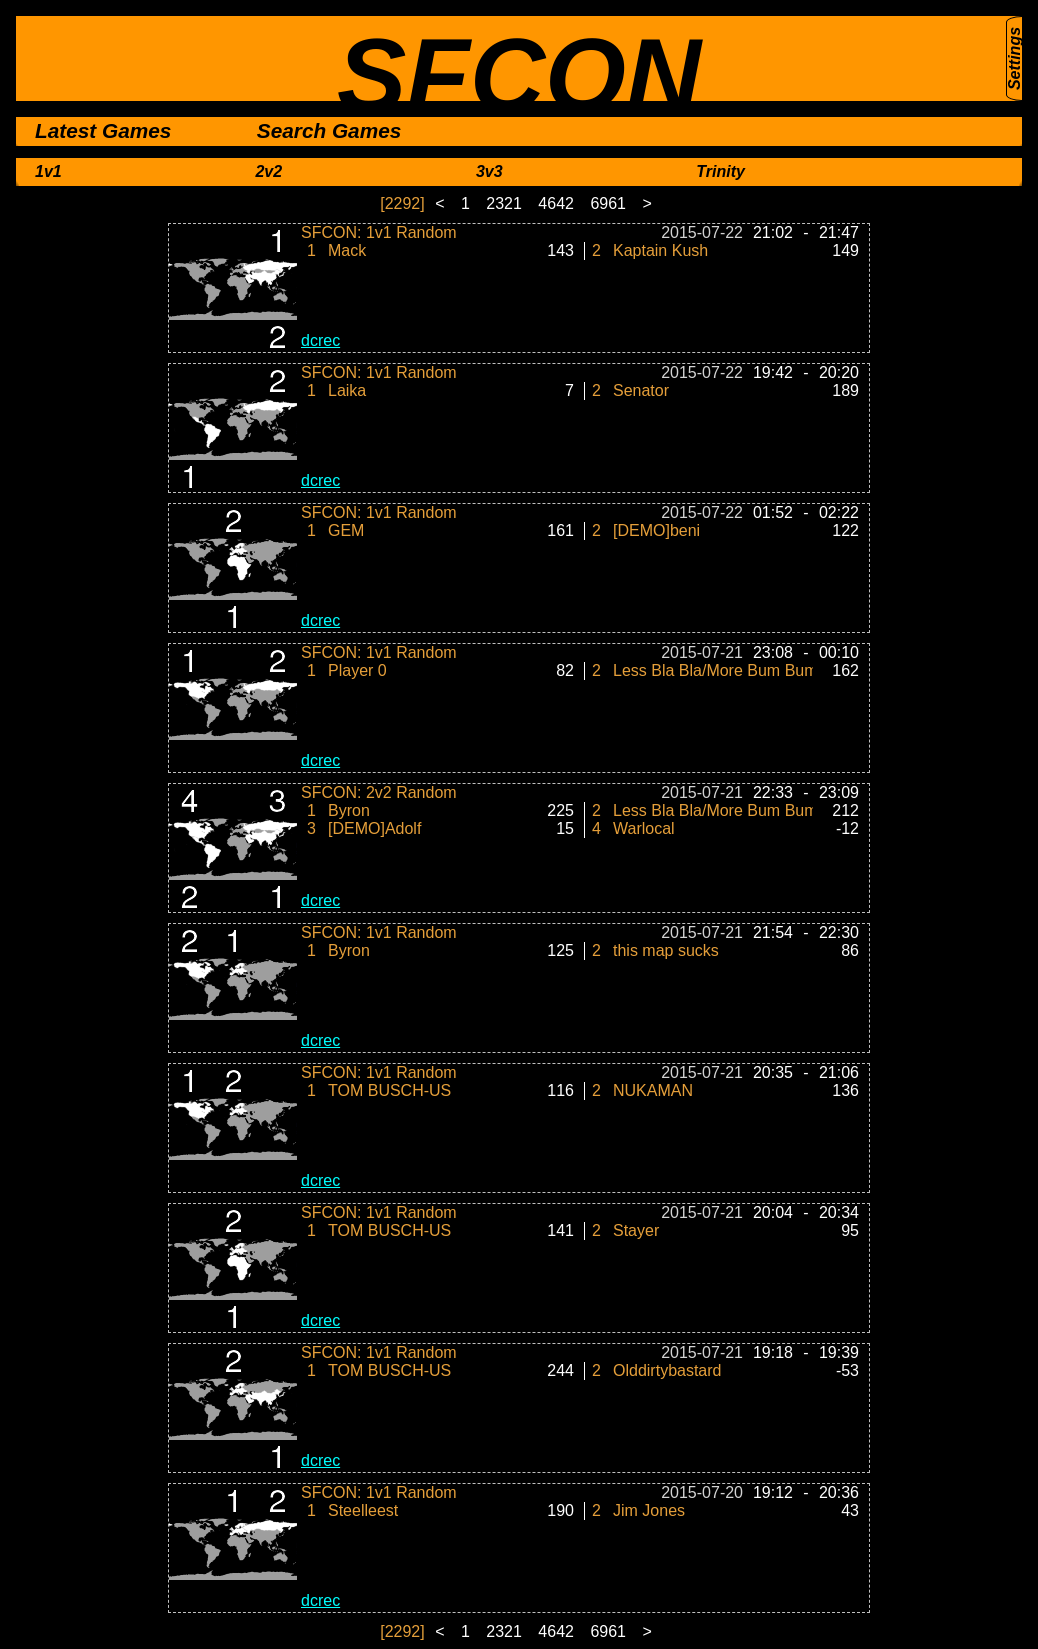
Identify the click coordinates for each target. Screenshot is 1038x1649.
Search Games (329, 130)
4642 (558, 203)
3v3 (489, 171)
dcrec (320, 340)
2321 (506, 203)
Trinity (720, 171)
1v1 (48, 171)
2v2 (268, 171)
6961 (610, 203)
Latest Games (103, 130)
